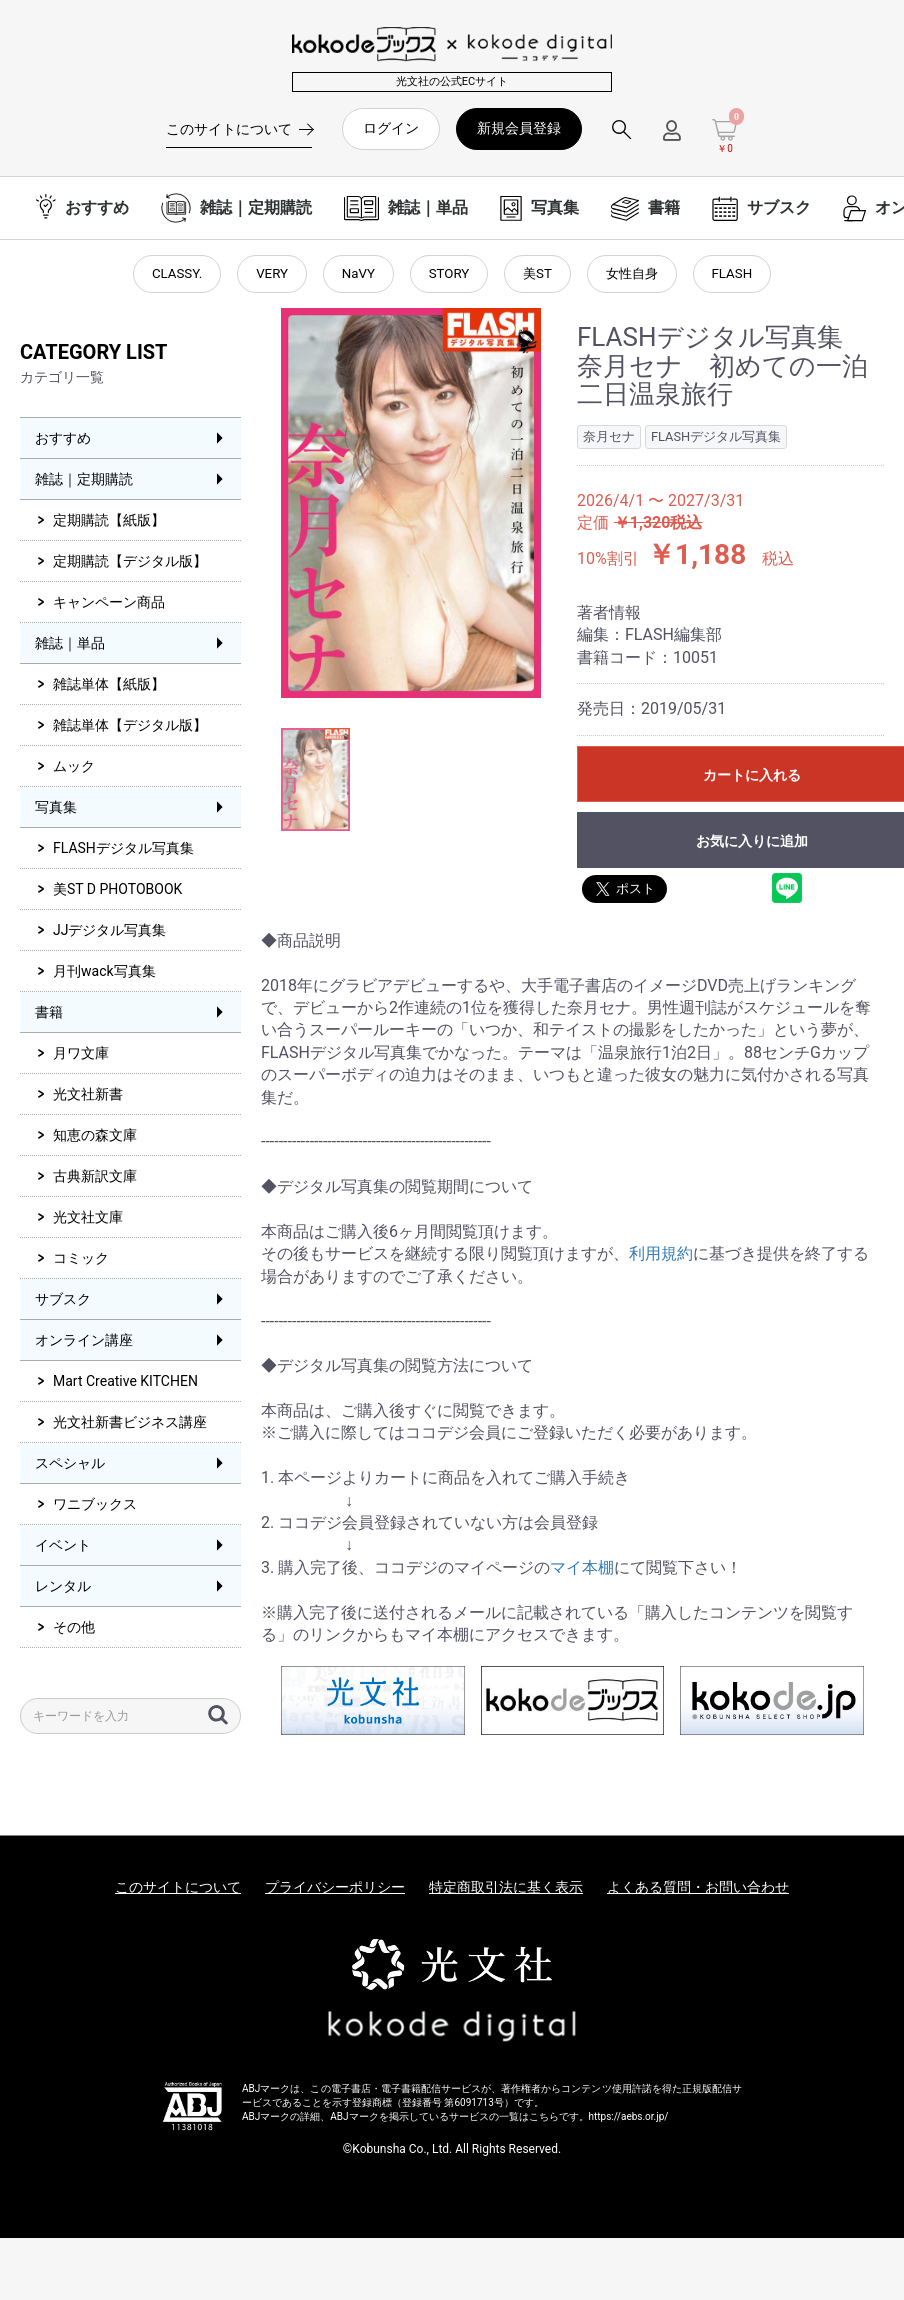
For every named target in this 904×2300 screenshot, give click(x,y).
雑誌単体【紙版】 (109, 688)
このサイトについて (178, 1891)
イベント (63, 1549)
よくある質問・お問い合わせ (698, 1891)
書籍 (49, 1016)
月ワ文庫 (81, 1057)
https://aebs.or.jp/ (629, 2119)
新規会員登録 (519, 128)
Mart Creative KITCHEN (125, 1385)
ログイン (391, 128)
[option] (411, 507)
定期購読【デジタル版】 (130, 565)
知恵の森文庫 (95, 1139)
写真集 (56, 811)
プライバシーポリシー (335, 1891)
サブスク (63, 1303)
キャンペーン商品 (109, 606)
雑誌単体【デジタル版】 (130, 729)
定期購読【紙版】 (109, 524)
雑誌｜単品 (70, 647)
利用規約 (661, 1257)
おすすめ (63, 442)
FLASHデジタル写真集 (123, 852)
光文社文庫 (88, 1221)
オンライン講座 (84, 1344)
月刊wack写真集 (104, 975)
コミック (81, 1262)
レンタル (63, 1590)
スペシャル (70, 1467)
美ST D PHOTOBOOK (117, 893)
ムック (74, 770)
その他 (74, 1631)
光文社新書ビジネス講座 (130, 1426)
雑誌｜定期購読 (84, 483)
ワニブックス (95, 1508)
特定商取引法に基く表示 (506, 1891)
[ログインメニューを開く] (672, 138)
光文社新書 (88, 1098)
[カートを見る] (725, 137)
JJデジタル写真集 (109, 934)
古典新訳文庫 (95, 1180)
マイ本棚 (582, 1571)
